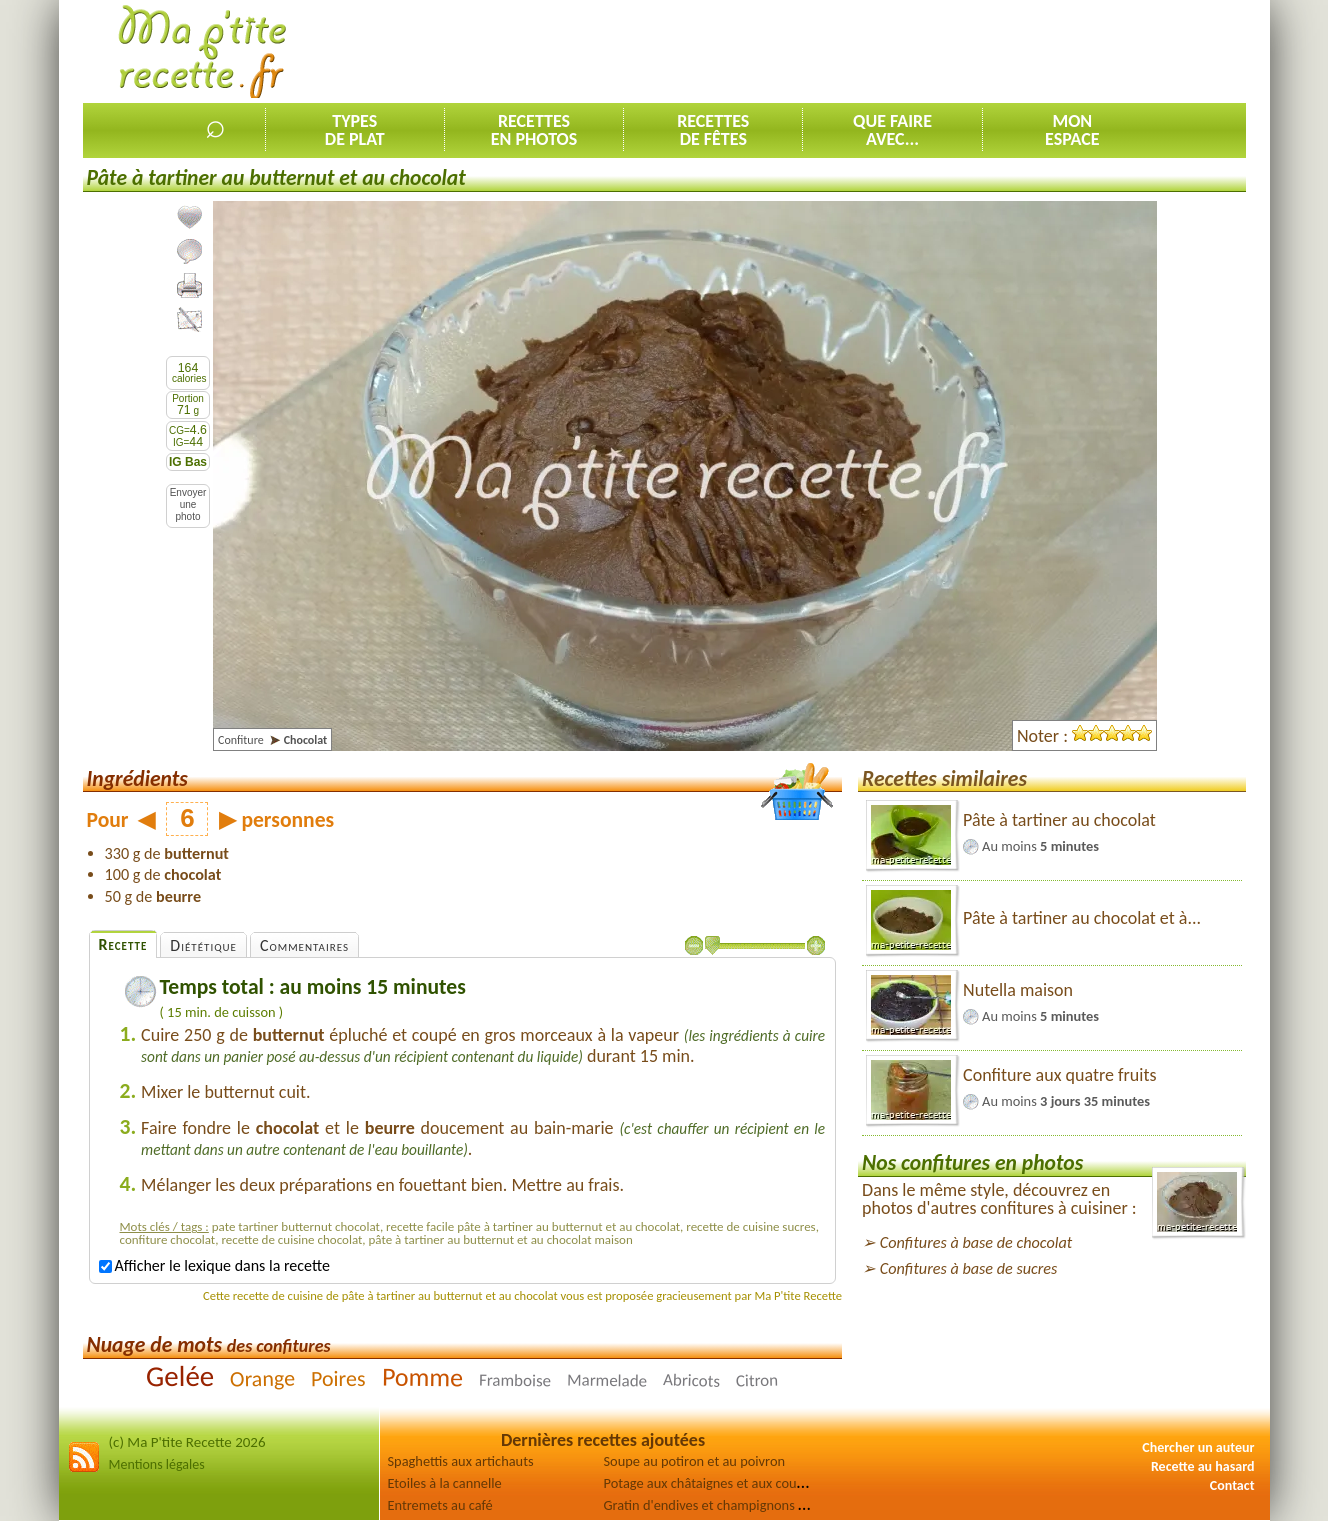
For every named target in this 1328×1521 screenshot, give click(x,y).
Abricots (692, 1380)
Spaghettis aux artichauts (461, 1461)
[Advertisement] (882, 51)
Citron (757, 1380)
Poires (338, 1377)
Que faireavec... (892, 130)
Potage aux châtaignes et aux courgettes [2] (730, 1483)
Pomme (423, 1376)
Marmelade (607, 1380)
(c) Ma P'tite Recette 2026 (187, 1442)
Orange (262, 1378)
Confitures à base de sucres (969, 1268)
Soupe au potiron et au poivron (695, 1461)
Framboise (515, 1380)
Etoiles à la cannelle (445, 1483)
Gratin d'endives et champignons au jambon (732, 1505)
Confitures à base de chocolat (976, 1242)
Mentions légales (157, 1464)
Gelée (180, 1375)
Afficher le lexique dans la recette (214, 1265)
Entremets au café (440, 1505)
